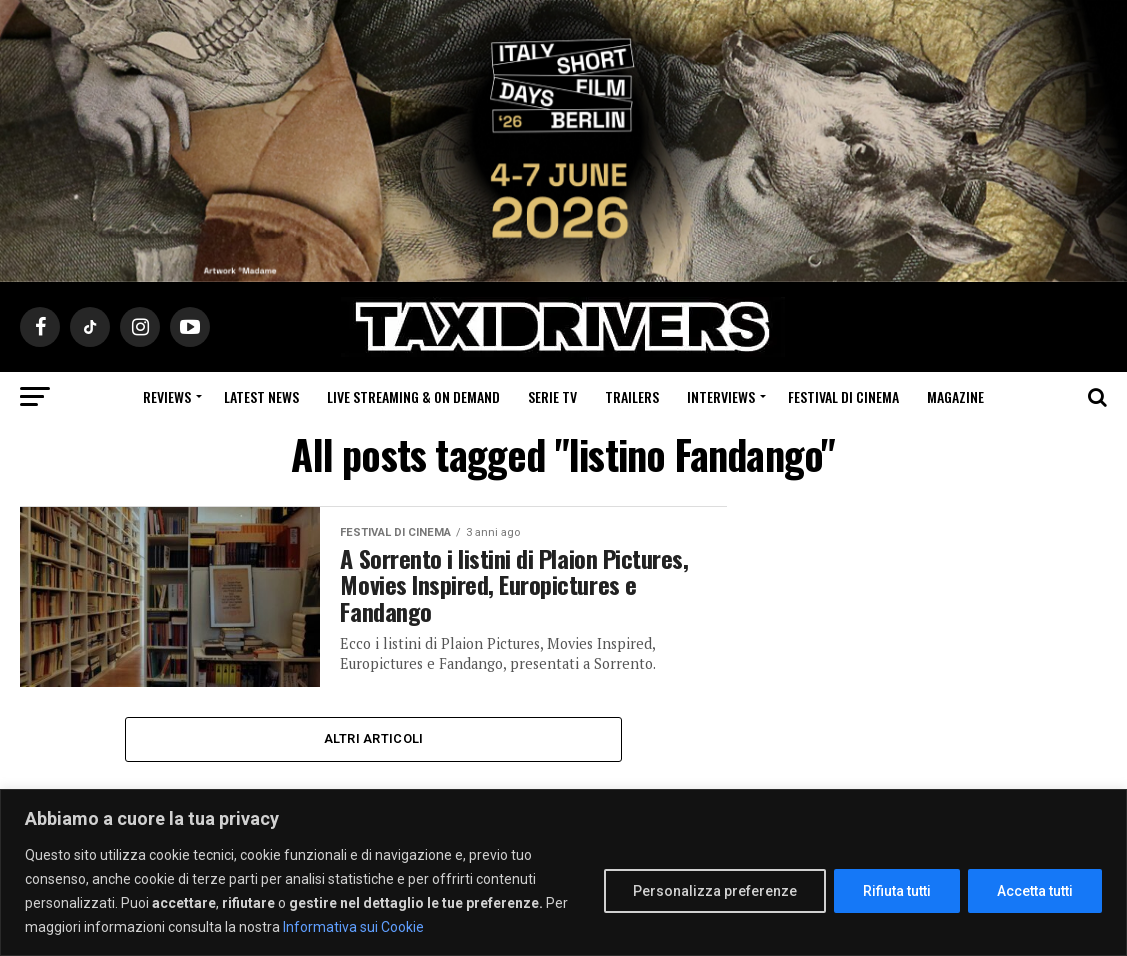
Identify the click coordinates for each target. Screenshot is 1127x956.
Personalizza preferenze (715, 891)
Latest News (261, 396)
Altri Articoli (374, 738)
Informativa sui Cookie (353, 927)
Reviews (167, 396)
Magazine (955, 396)
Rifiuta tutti (897, 891)
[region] (563, 872)
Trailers (632, 396)
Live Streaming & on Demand (413, 396)
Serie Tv (552, 396)
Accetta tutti (1035, 891)
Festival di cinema (843, 396)
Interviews (721, 396)
